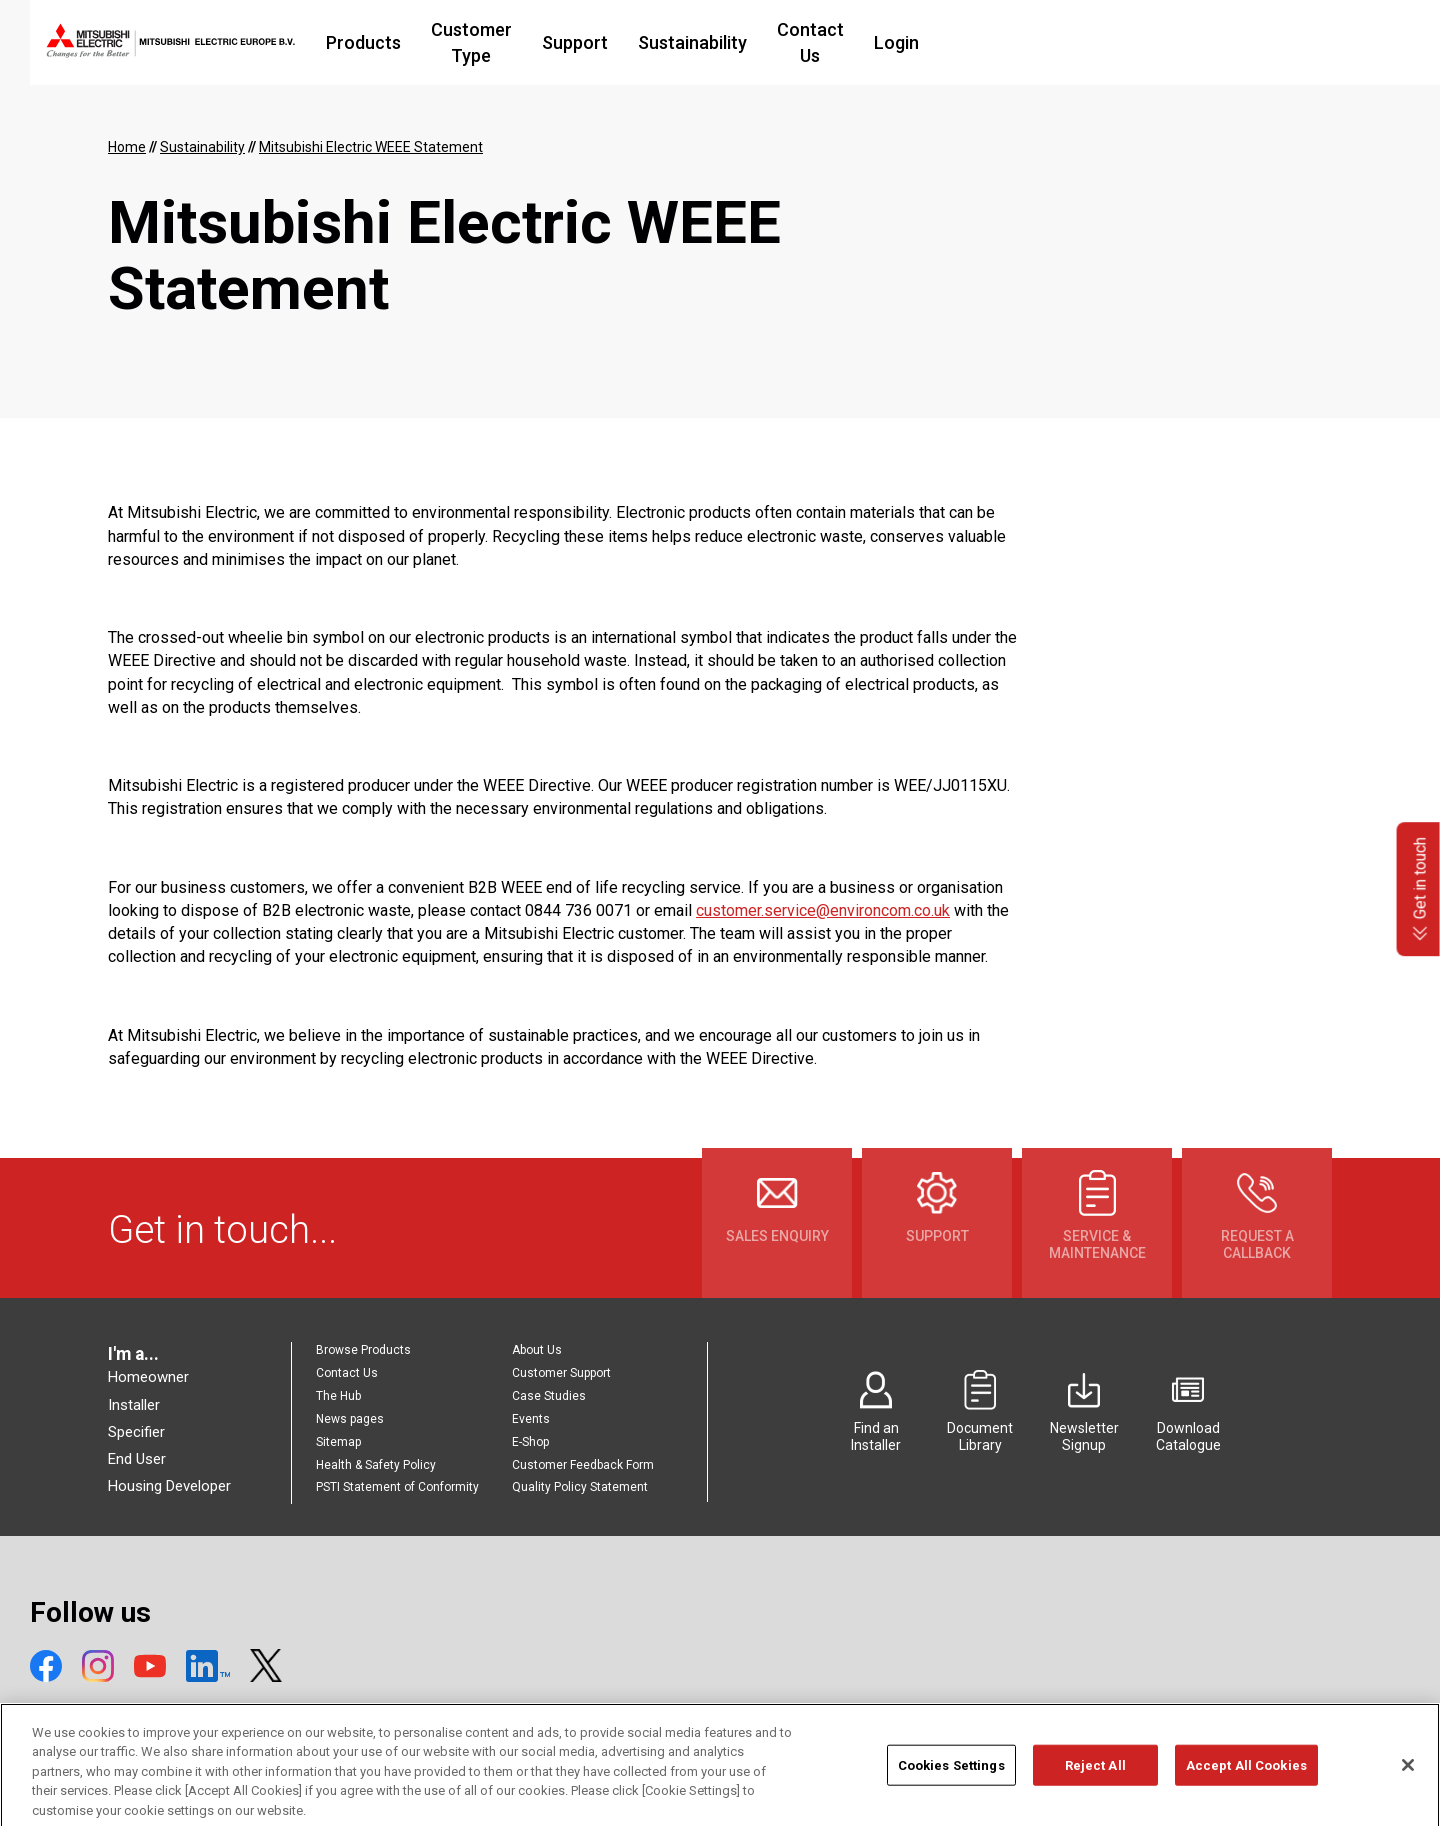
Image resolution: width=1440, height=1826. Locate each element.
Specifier (136, 1432)
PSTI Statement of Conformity (397, 1487)
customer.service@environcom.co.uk (823, 910)
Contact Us (974, 42)
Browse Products (363, 1350)
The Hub (338, 1396)
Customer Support (561, 1373)
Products (471, 42)
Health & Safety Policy (376, 1465)
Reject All (1095, 1781)
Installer (134, 1405)
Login (1072, 42)
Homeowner (148, 1377)
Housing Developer (169, 1486)
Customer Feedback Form (583, 1465)
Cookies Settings (951, 1781)
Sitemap (338, 1442)
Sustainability (844, 42)
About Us (537, 1350)
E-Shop (530, 1442)
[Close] (1408, 1781)
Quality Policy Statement (580, 1487)
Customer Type (601, 42)
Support (727, 42)
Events (531, 1419)
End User (137, 1459)
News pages (350, 1419)
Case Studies (549, 1396)
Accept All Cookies (1246, 1781)
